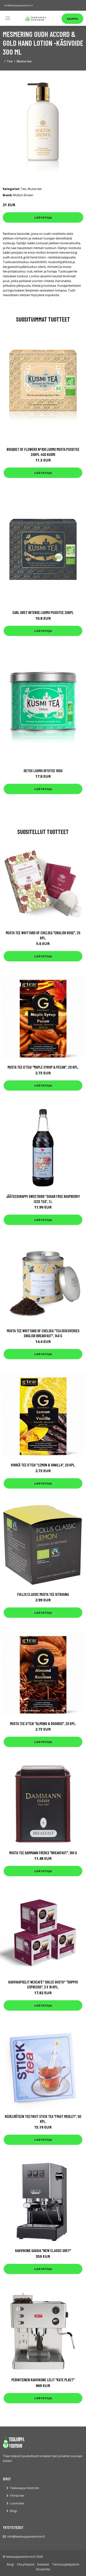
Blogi (13, 2511)
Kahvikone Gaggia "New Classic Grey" (43, 2250)
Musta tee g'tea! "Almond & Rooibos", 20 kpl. (43, 1723)
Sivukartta (43, 2569)
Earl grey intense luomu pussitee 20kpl (43, 612)
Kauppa (72, 18)
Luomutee (17, 2503)
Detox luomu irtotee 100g (43, 770)
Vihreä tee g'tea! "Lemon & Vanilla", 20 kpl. (43, 1465)
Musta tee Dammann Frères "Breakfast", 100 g (43, 1852)
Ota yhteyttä (25, 2564)
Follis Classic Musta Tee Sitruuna (43, 1594)
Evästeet (43, 2564)
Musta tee (24, 61)
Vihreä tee (17, 2495)
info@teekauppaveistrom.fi (18, 5)
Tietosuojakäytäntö (65, 2564)
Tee (10, 61)
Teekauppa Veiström (24, 2488)
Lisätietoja (43, 217)
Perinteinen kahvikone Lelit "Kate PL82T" (43, 2379)
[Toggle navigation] (8, 18)
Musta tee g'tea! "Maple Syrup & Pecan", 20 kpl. (43, 1067)
